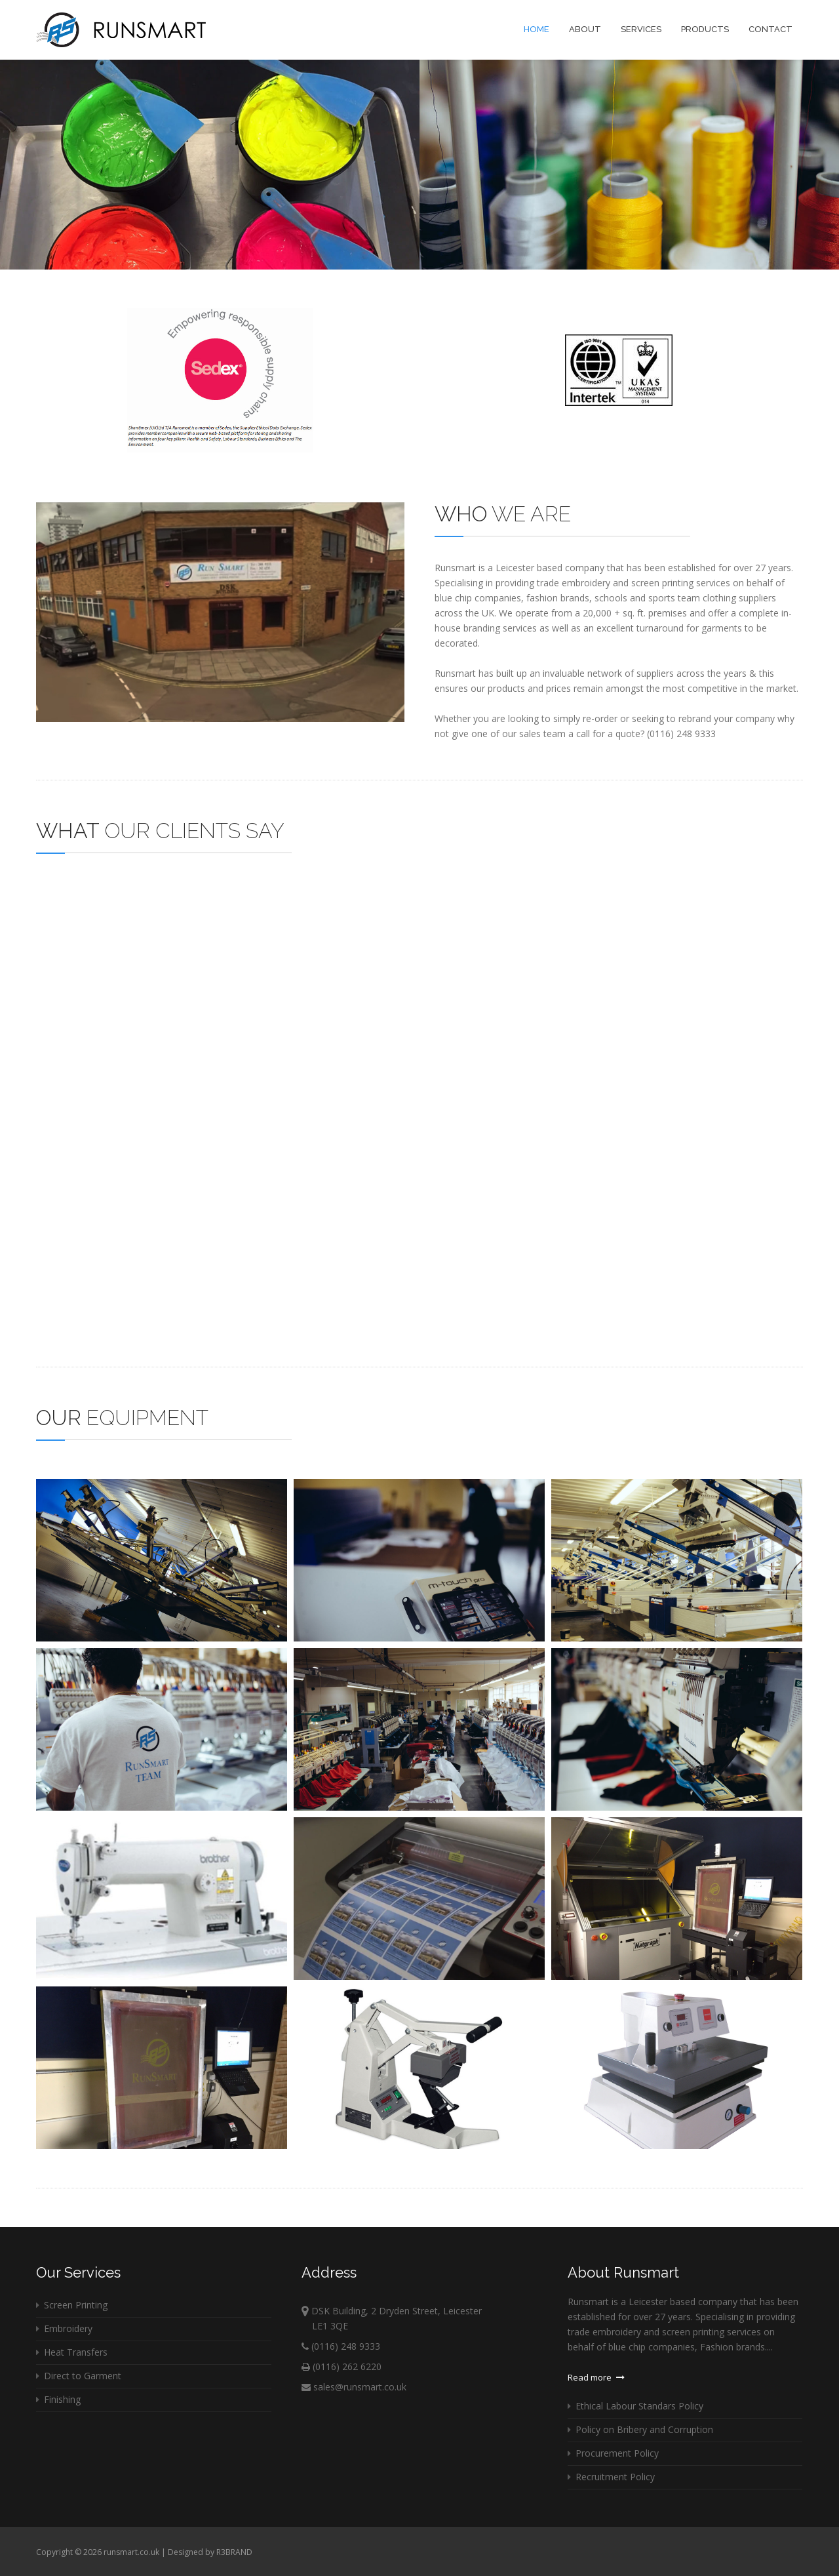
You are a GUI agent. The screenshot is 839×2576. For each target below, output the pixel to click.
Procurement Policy (613, 2453)
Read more (596, 2377)
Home (536, 29)
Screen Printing (71, 2305)
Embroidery (64, 2328)
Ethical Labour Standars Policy (635, 2406)
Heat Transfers (71, 2352)
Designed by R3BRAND (210, 2552)
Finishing (58, 2399)
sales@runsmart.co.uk (354, 2387)
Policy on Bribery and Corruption (640, 2429)
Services (641, 29)
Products (705, 29)
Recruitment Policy (611, 2476)
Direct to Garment (78, 2375)
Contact (770, 29)
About (585, 29)
